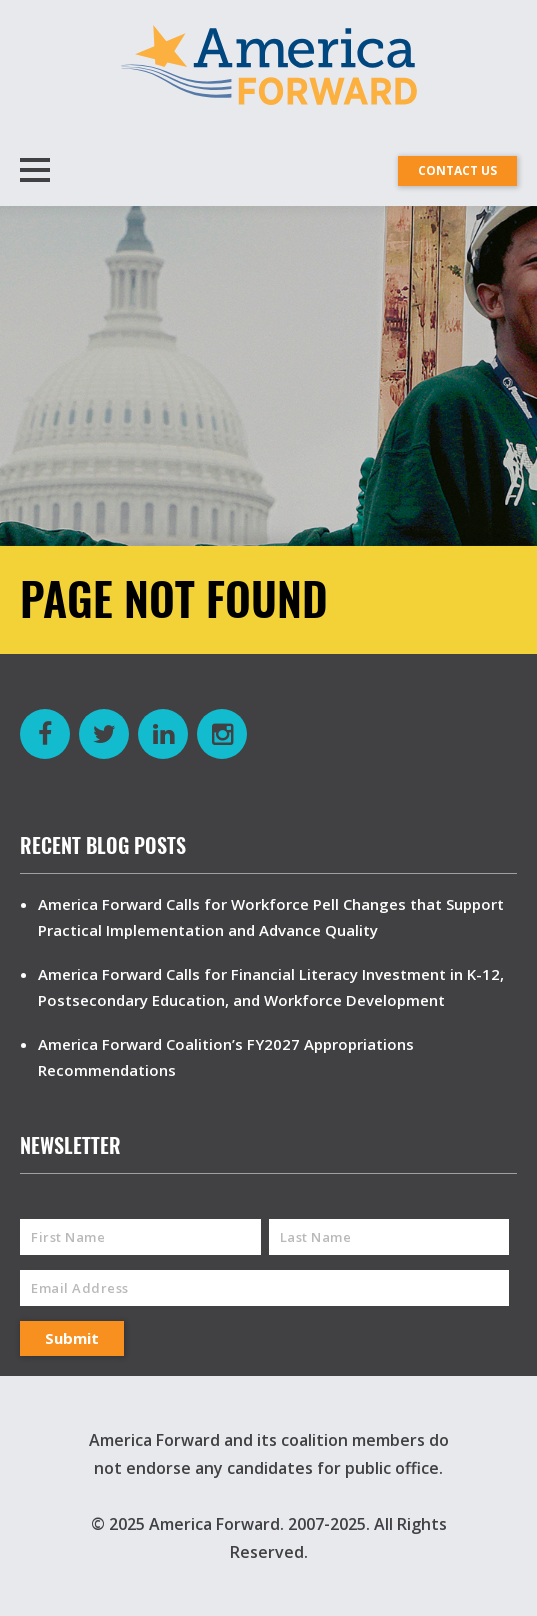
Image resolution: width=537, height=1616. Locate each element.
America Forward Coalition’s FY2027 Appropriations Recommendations (226, 1057)
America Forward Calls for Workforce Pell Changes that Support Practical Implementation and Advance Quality (271, 917)
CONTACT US (457, 170)
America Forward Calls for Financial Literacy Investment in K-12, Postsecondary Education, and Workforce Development (271, 987)
